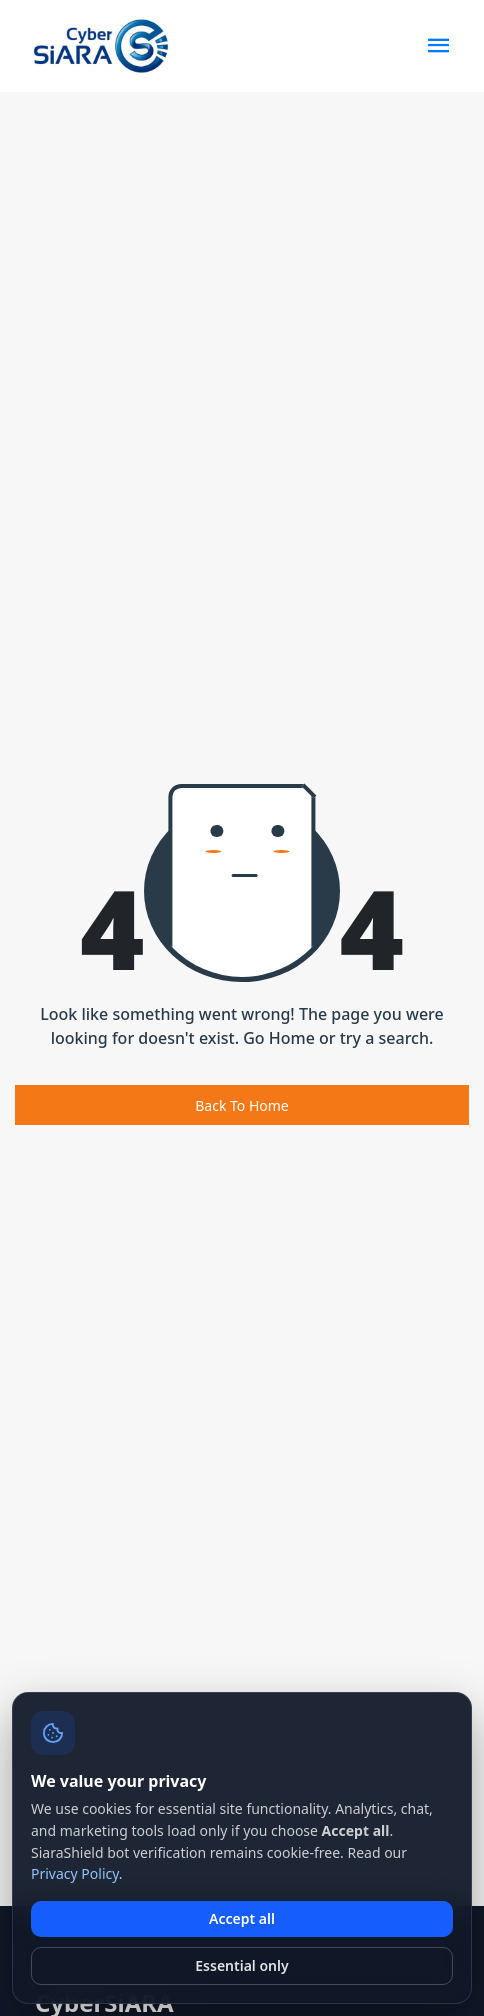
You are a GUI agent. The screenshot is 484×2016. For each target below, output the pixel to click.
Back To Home (242, 1105)
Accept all (242, 1918)
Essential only (241, 1965)
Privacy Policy (75, 1873)
